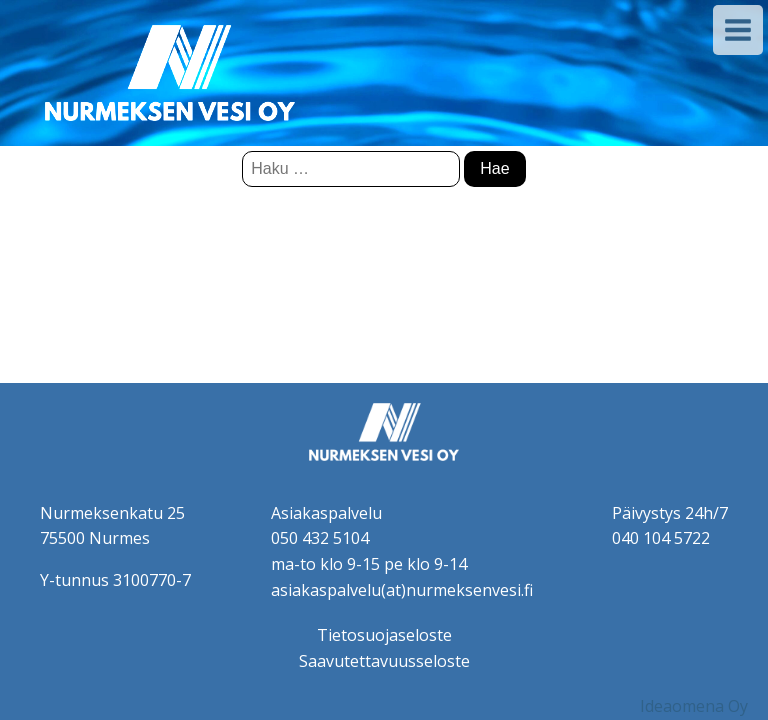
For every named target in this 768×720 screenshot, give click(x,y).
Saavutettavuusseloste (384, 661)
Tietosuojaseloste (384, 635)
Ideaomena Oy (694, 706)
